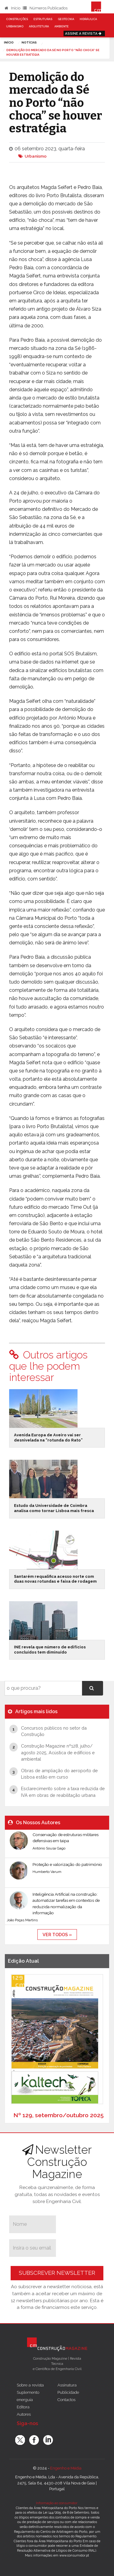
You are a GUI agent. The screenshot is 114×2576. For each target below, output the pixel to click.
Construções (17, 19)
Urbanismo (14, 26)
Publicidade (68, 2392)
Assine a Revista (84, 33)
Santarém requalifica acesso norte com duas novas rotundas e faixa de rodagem (55, 1579)
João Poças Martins (22, 1920)
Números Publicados (45, 8)
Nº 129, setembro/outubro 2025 (58, 2115)
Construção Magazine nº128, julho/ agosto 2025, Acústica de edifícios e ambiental (58, 1752)
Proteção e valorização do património (67, 1864)
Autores (24, 2414)
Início (12, 8)
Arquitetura (39, 26)
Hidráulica (88, 19)
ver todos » (57, 1934)
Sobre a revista (30, 2385)
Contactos (66, 2399)
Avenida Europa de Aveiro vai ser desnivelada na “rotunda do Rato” (48, 1437)
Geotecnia (66, 19)
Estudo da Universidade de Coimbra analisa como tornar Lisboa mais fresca (54, 1508)
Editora (23, 2406)
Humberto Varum (47, 1872)
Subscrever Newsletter (57, 2273)
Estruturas (42, 19)
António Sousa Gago (49, 1848)
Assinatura (67, 2385)
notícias (29, 42)
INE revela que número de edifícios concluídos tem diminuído (50, 1649)
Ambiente (61, 26)
